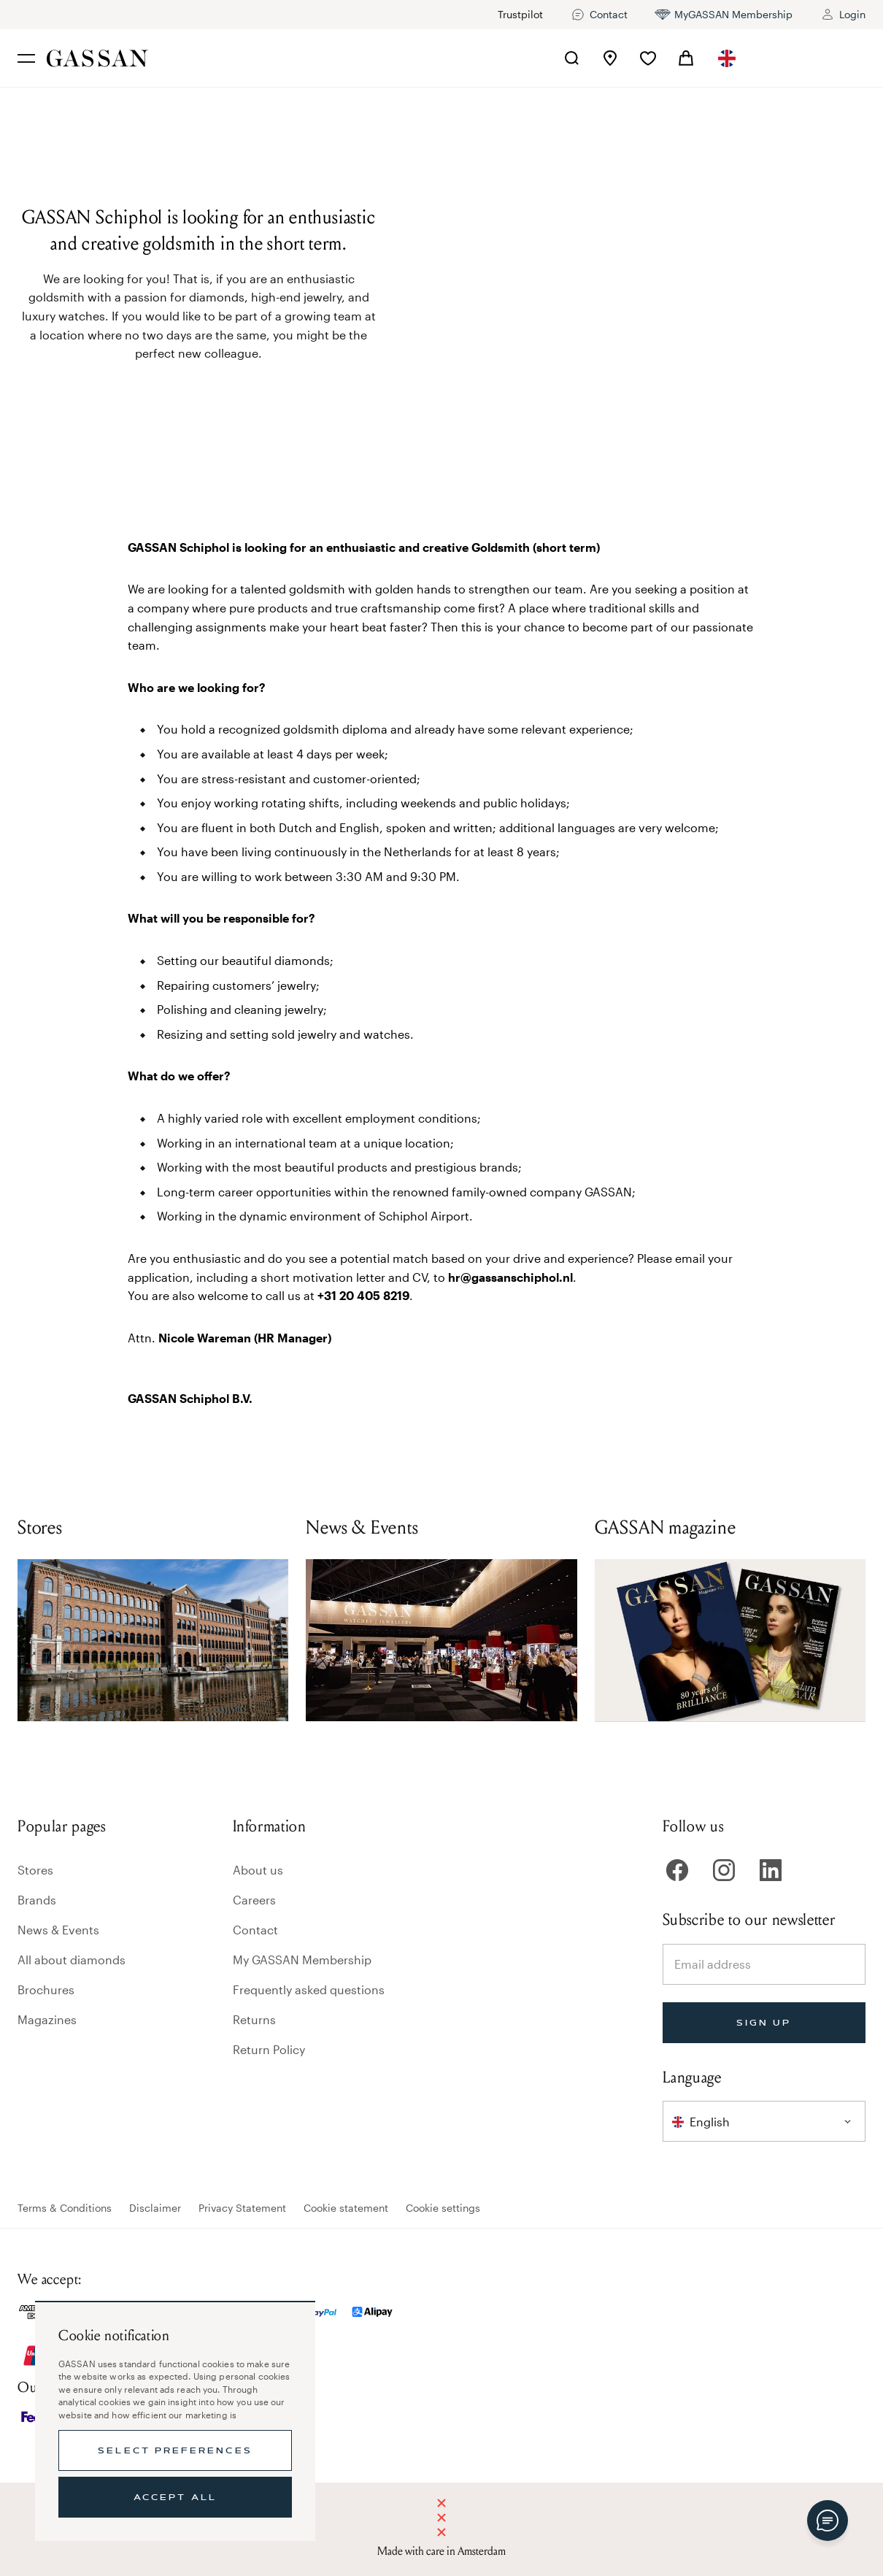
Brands (37, 1900)
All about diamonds (72, 1959)
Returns (254, 2019)
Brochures (46, 1989)
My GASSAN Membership (302, 1959)
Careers (254, 1900)
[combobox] (728, 58)
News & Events (58, 1930)
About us (258, 1870)
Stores (35, 1870)
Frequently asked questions (309, 1989)
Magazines (47, 2019)
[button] (728, 58)
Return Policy (269, 2049)
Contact (255, 1930)
